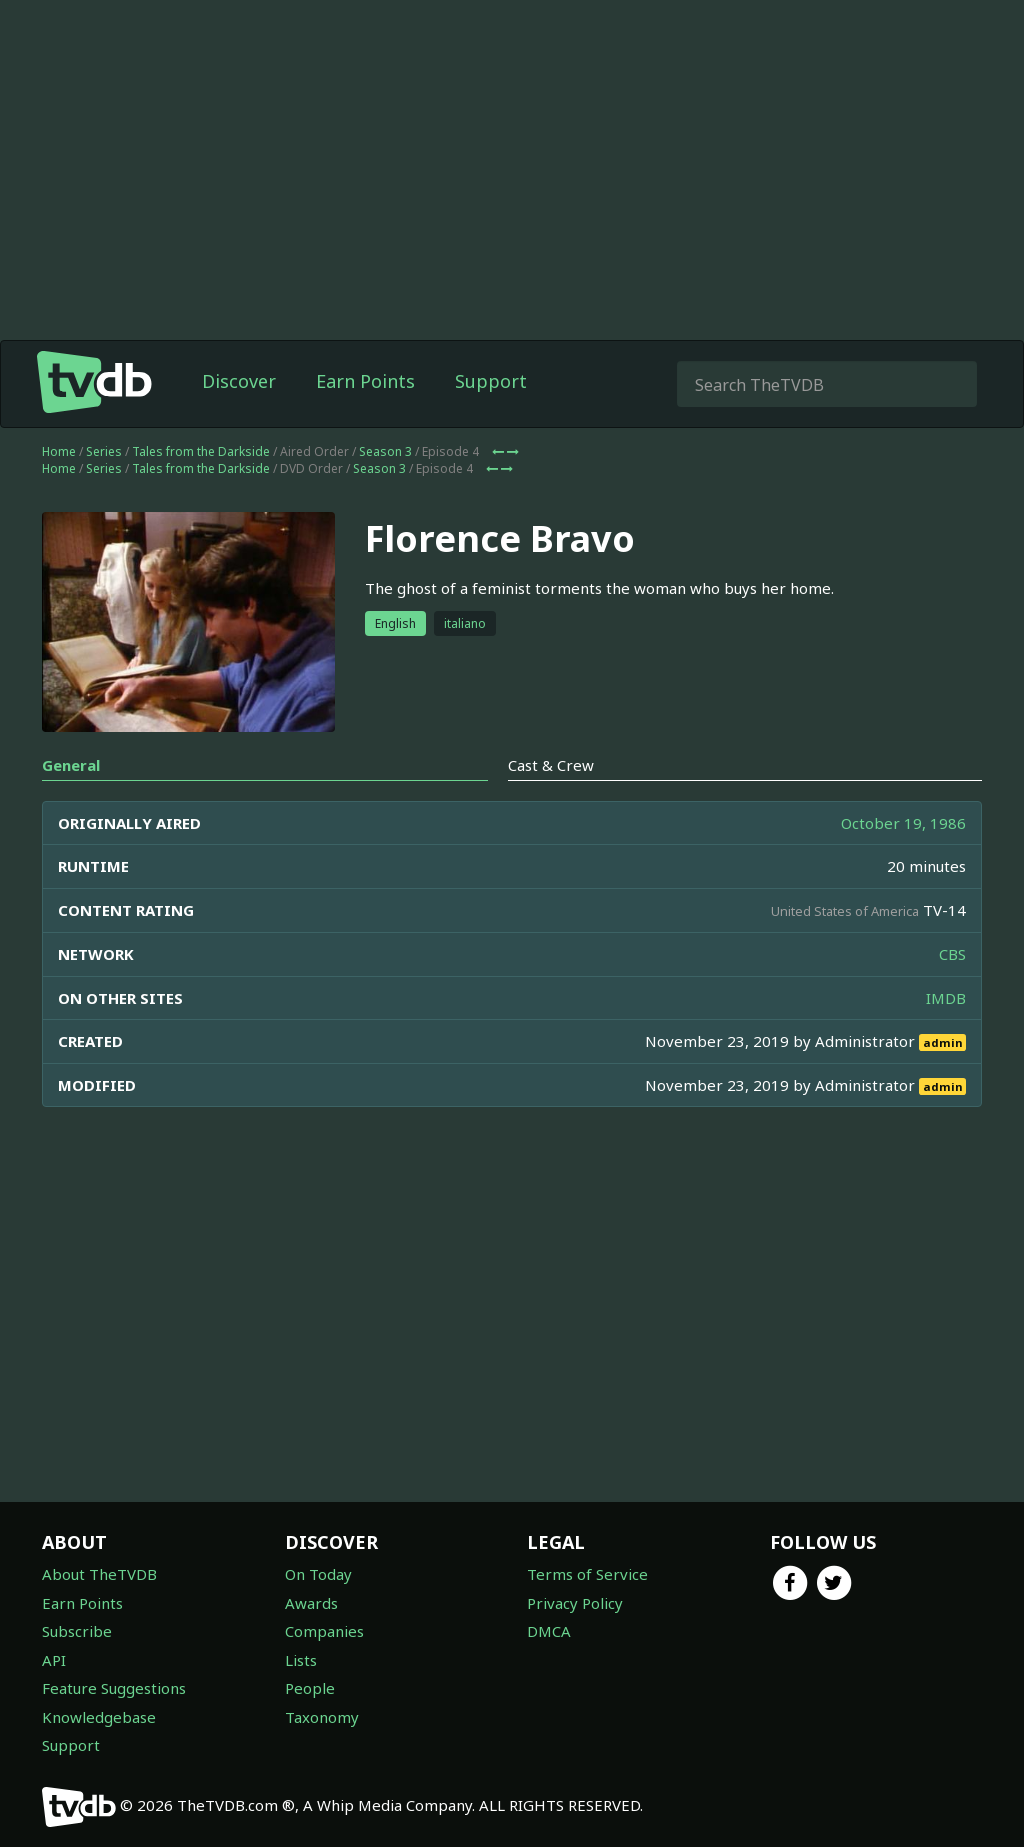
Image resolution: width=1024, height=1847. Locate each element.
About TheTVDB (99, 1574)
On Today (318, 1574)
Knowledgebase (99, 1717)
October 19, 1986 (903, 823)
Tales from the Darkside (201, 451)
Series (104, 451)
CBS (952, 954)
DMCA (549, 1631)
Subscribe (77, 1631)
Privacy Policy (575, 1603)
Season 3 (385, 451)
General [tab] (71, 765)
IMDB (946, 998)
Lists (301, 1660)
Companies (324, 1631)
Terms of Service (587, 1574)
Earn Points (365, 381)
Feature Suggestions (114, 1688)
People (310, 1688)
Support (491, 381)
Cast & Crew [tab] (551, 765)
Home (59, 451)
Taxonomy (322, 1717)
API (54, 1660)
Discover (239, 381)
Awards (311, 1603)
